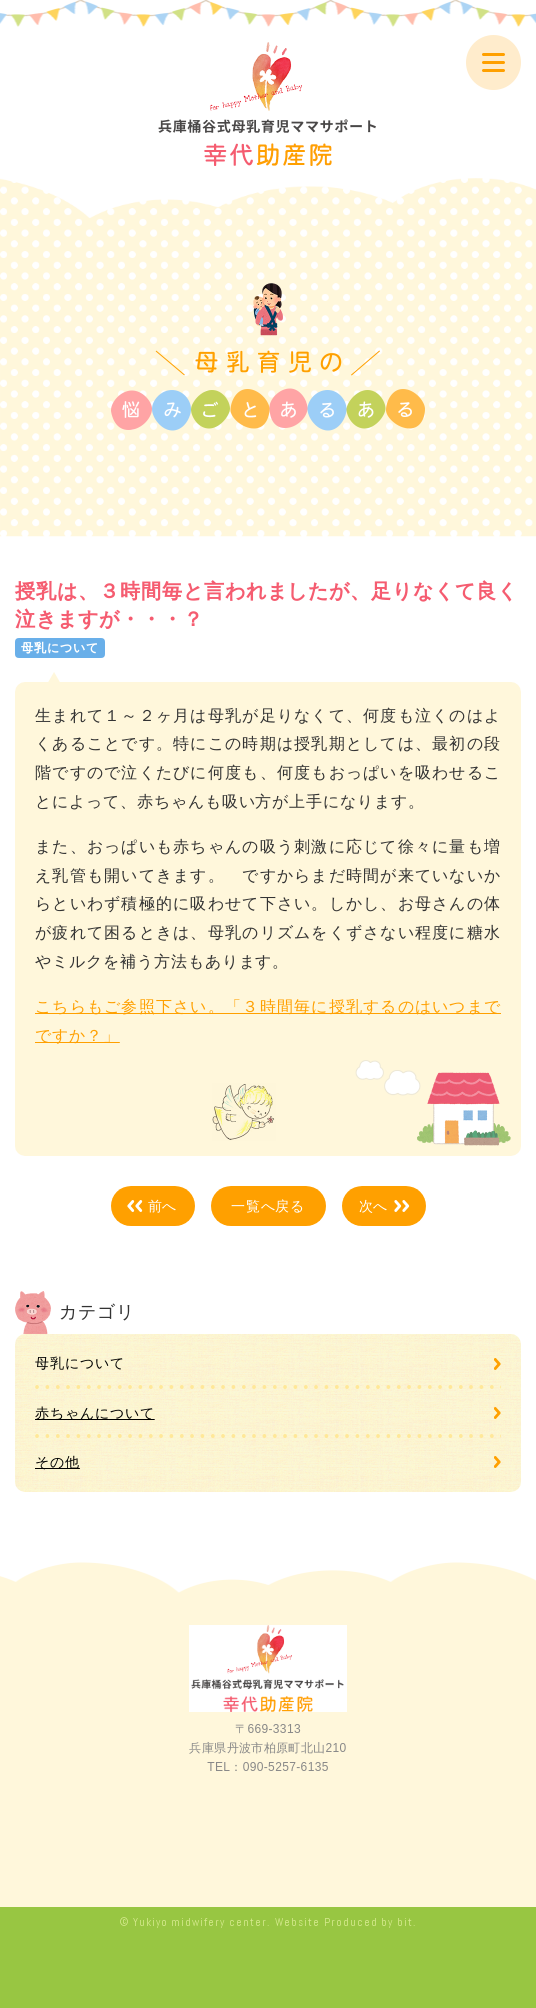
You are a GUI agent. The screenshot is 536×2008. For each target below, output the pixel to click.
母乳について (80, 1363)
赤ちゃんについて (95, 1413)
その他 (57, 1462)
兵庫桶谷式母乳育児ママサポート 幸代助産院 (268, 104)
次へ (374, 1206)
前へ (163, 1206)
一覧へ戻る (268, 1206)
